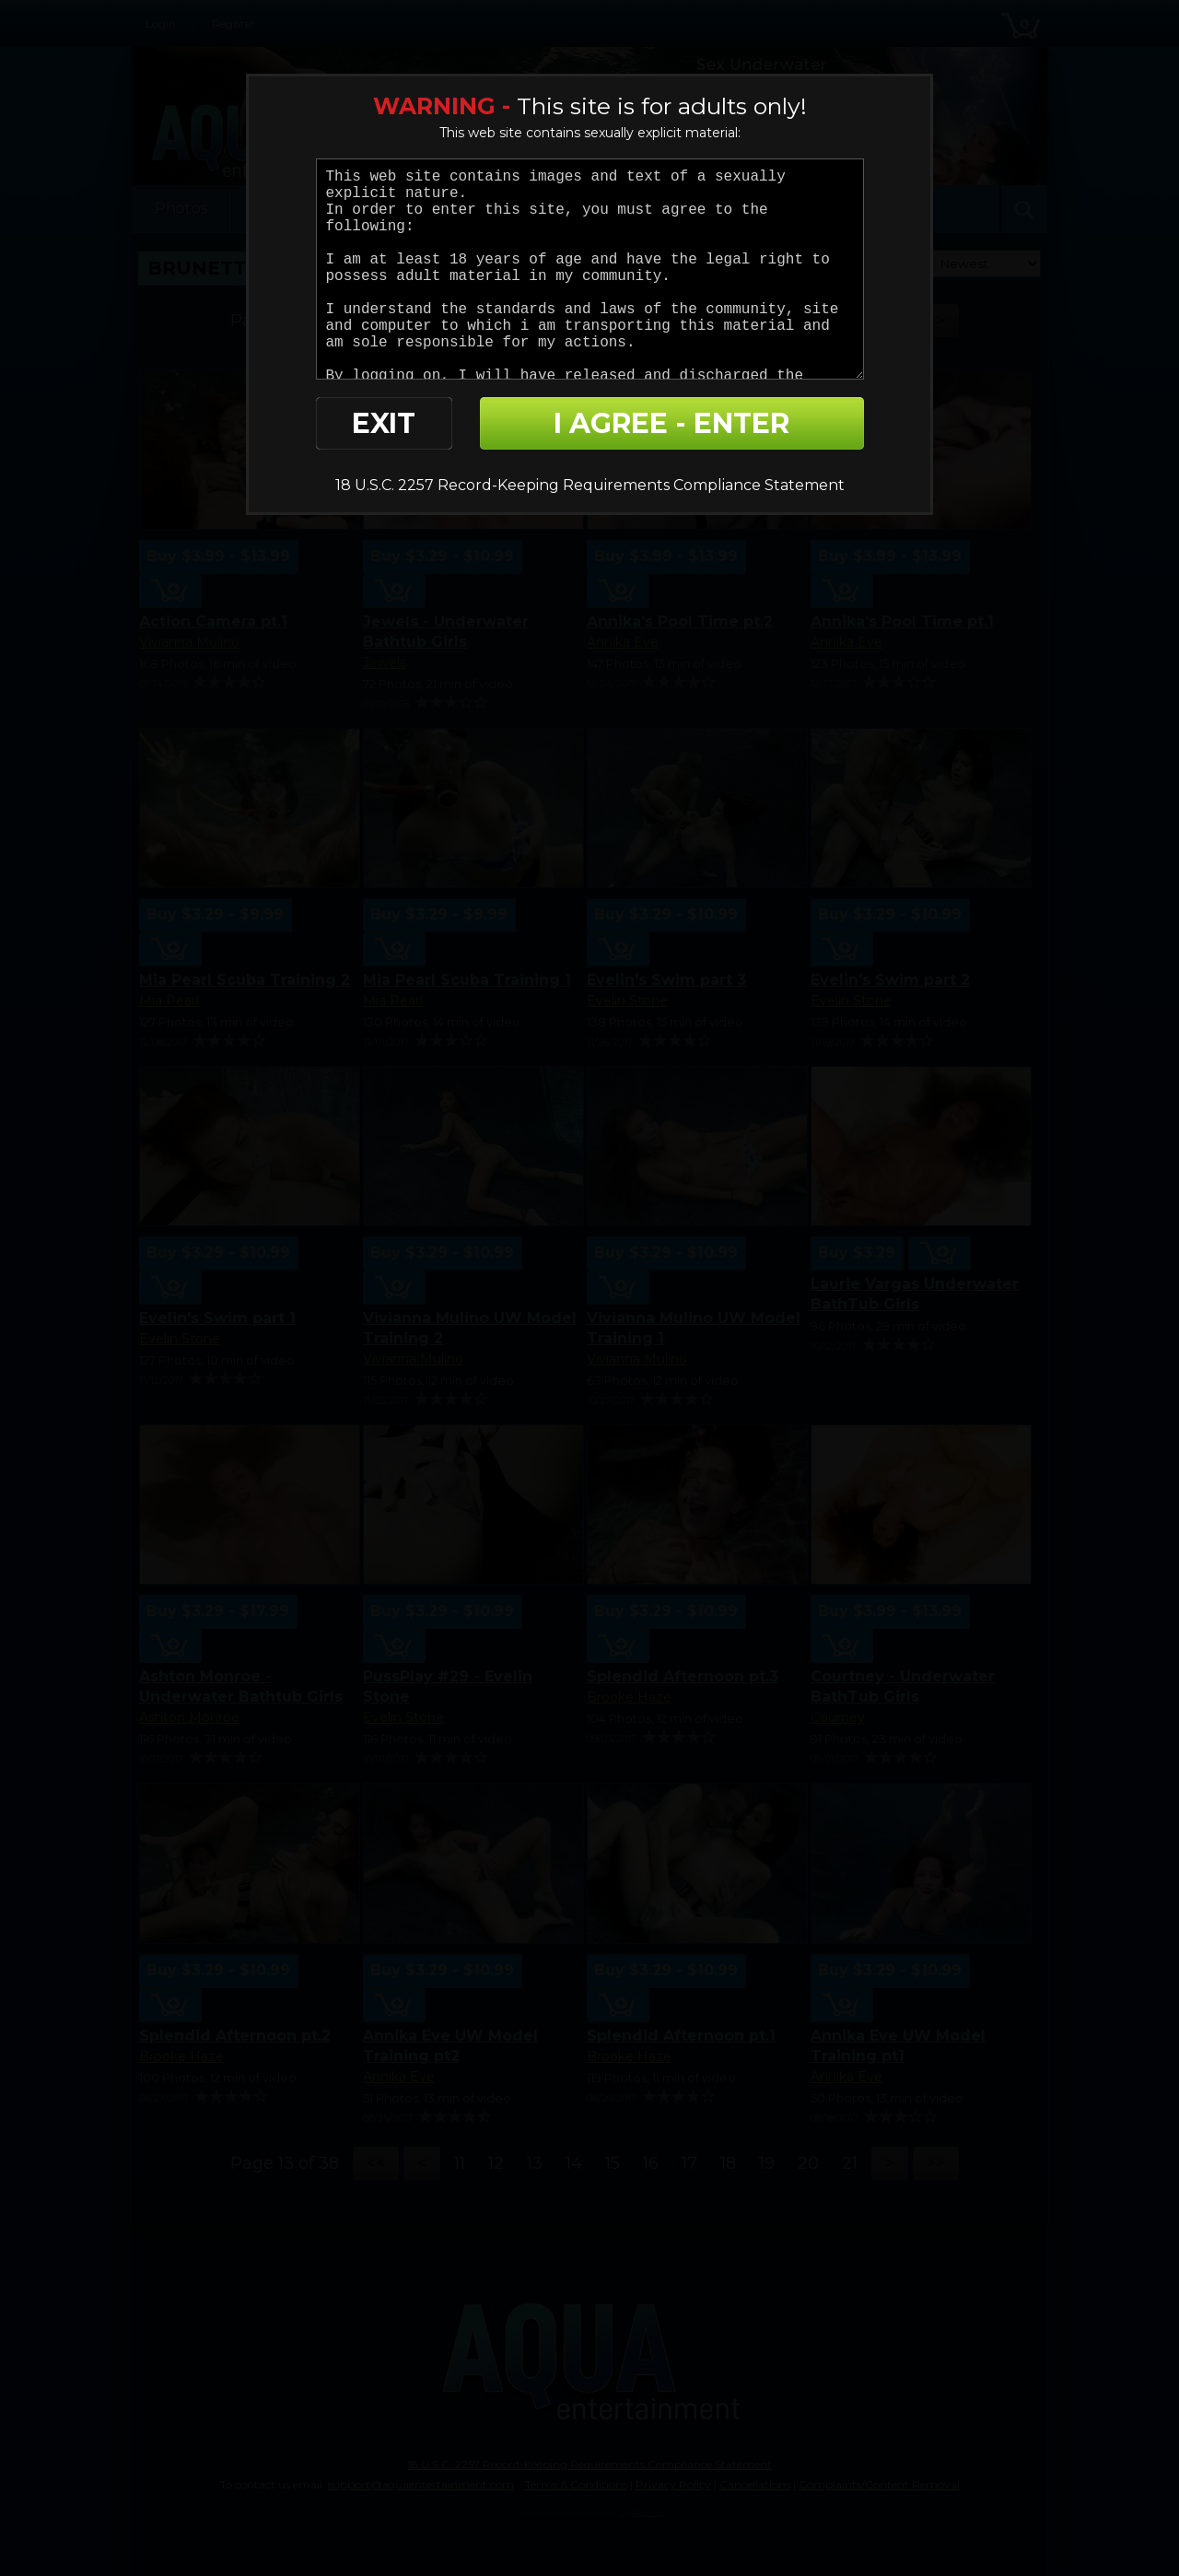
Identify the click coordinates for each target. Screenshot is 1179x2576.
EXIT (383, 423)
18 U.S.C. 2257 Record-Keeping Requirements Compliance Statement (590, 485)
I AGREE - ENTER (671, 423)
